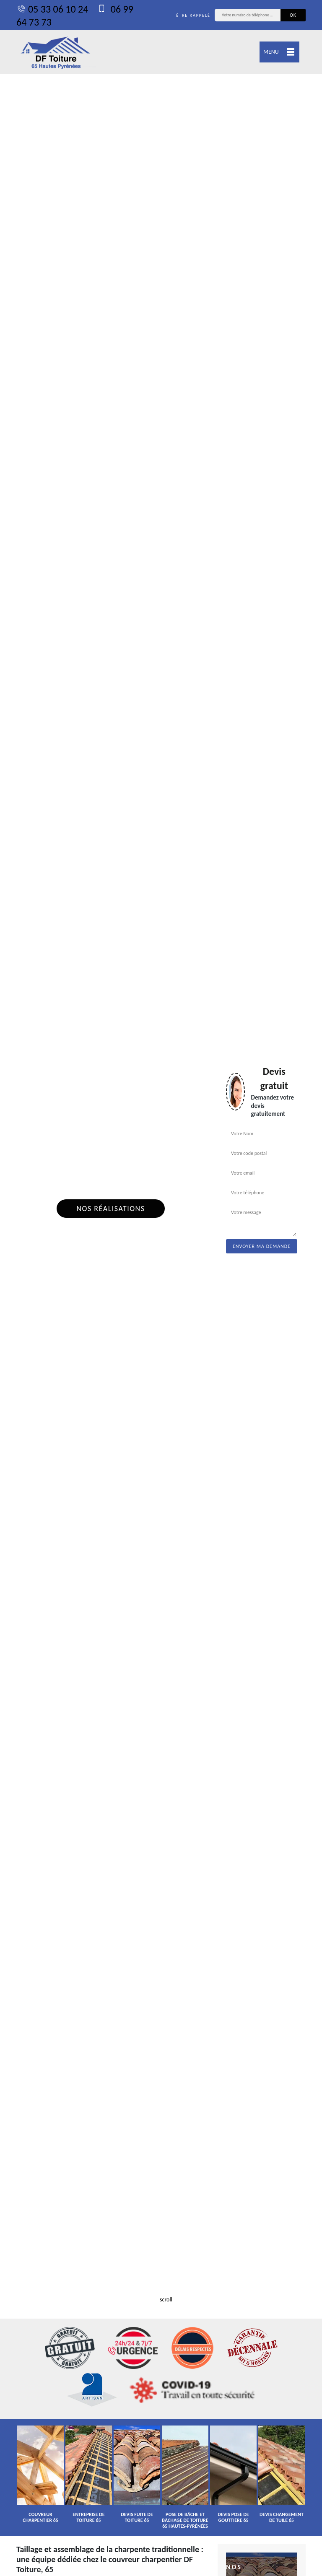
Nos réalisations (110, 1208)
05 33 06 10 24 (52, 9)
